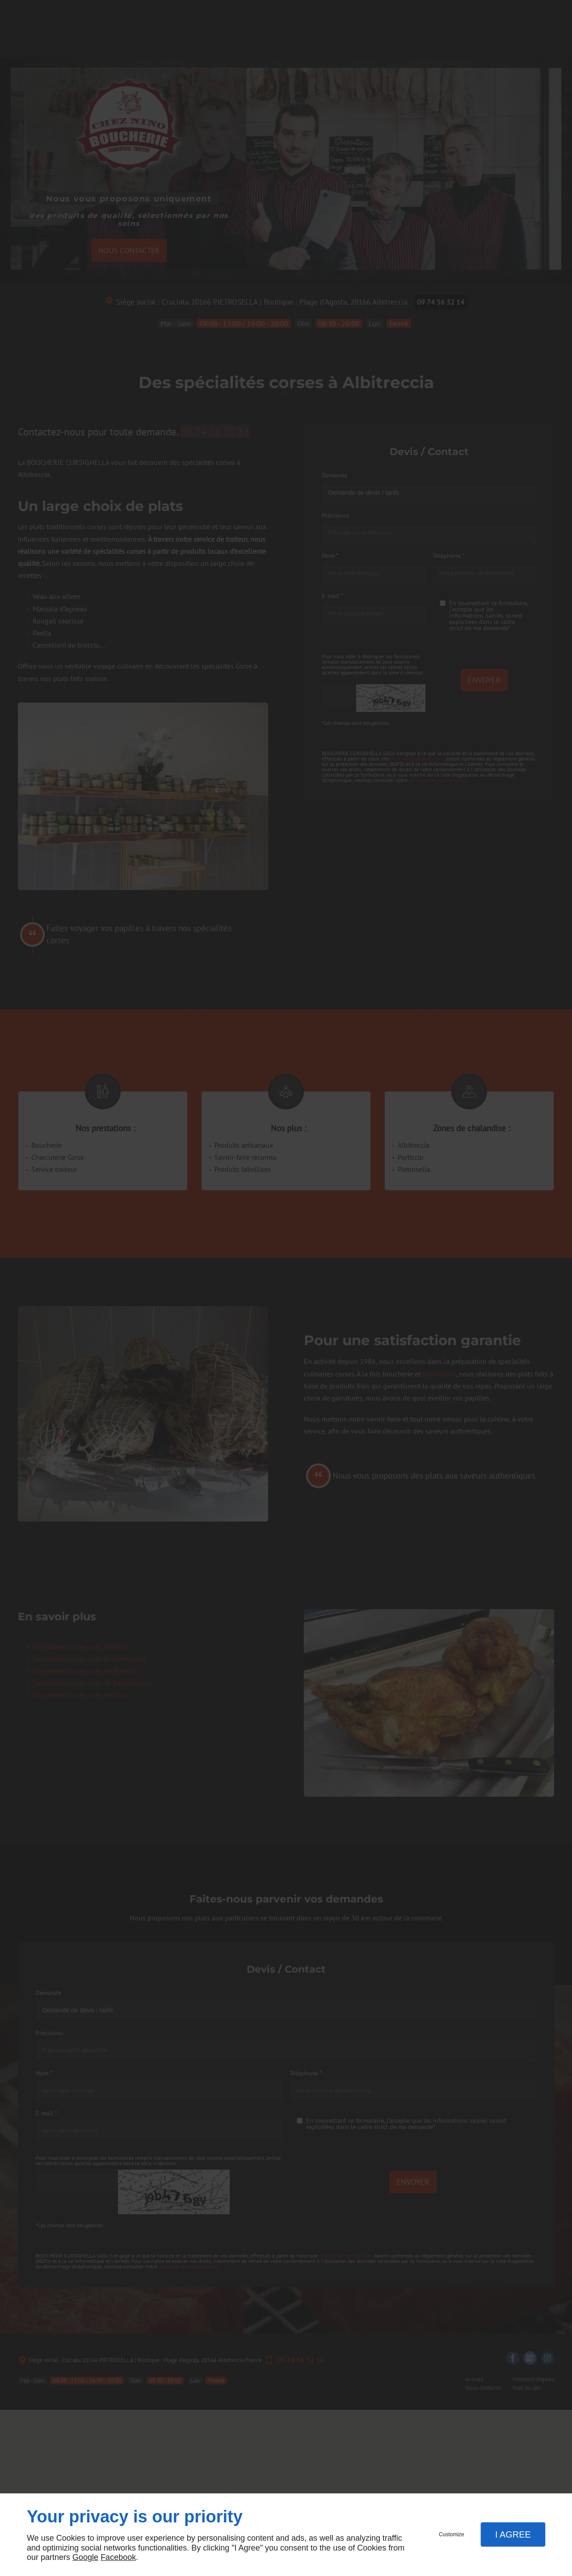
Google (85, 2557)
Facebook (118, 2557)
